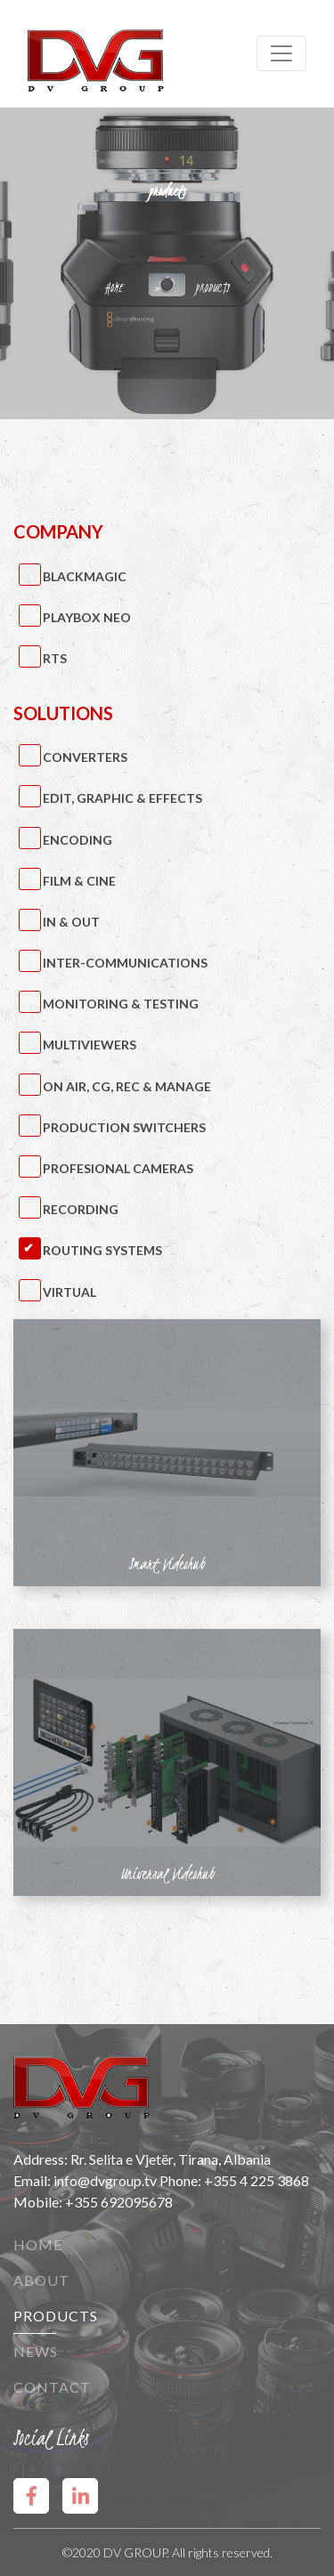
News (35, 2351)
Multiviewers (89, 1044)
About (41, 2280)
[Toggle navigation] (281, 53)
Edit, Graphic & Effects (122, 798)
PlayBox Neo (87, 617)
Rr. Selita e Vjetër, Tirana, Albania (170, 2159)
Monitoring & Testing (121, 1003)
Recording (80, 1209)
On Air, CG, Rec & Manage (127, 1086)
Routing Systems (102, 1250)
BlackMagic (84, 576)
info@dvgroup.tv (105, 2180)
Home (37, 2244)
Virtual (69, 1292)
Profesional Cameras (118, 1168)
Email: (33, 2180)
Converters (85, 757)
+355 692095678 (119, 2201)
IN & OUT (71, 921)
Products (55, 2315)
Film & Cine (79, 880)
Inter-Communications (125, 962)
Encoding (77, 839)
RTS (55, 658)
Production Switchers (124, 1127)
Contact (52, 2386)
